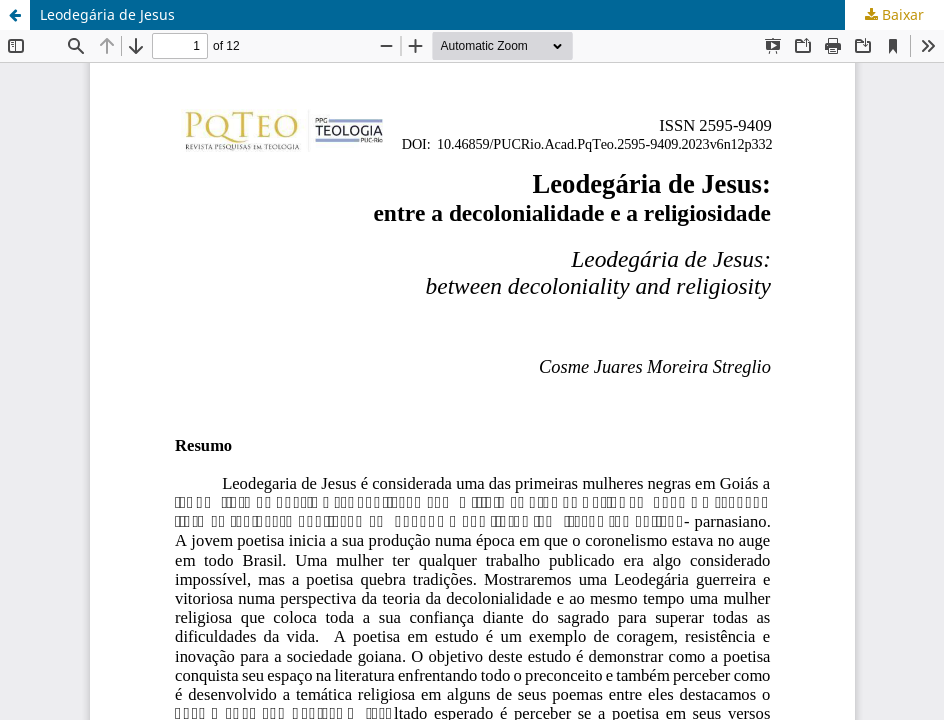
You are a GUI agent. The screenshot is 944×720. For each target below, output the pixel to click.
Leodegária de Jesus (107, 14)
